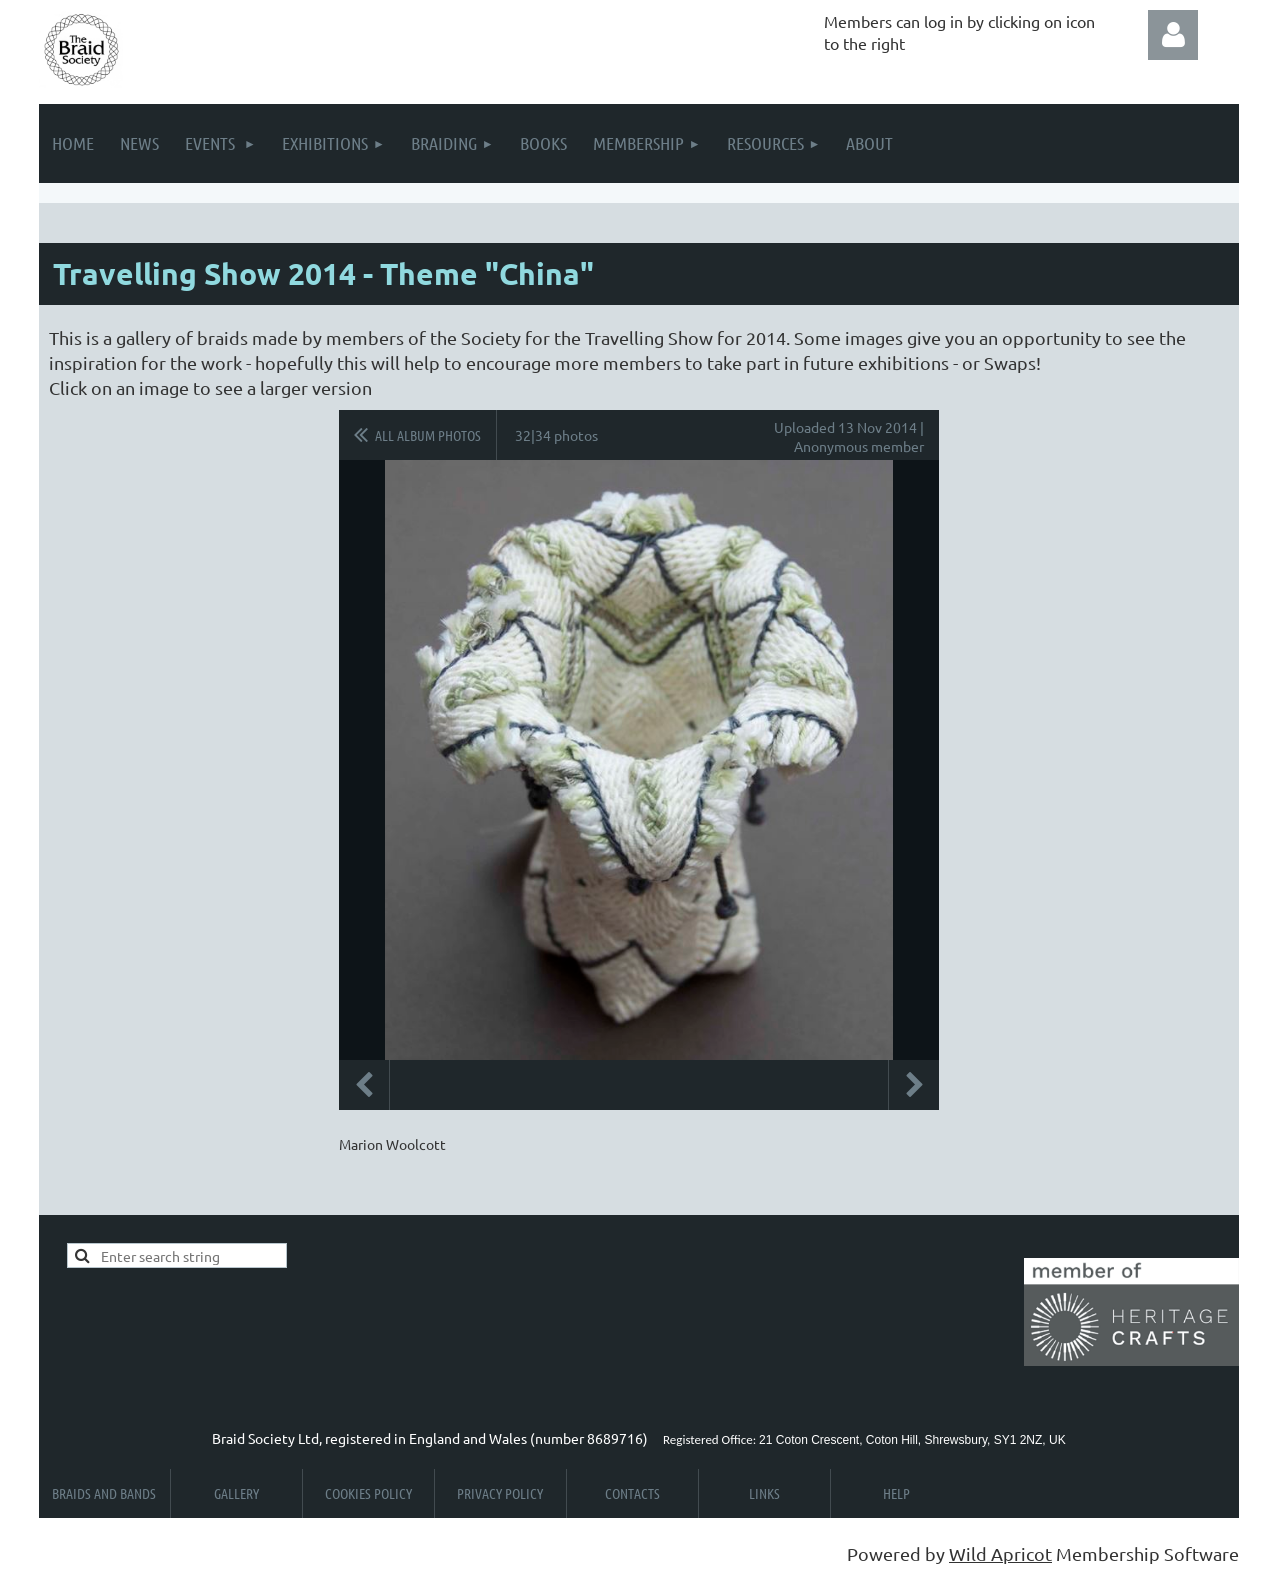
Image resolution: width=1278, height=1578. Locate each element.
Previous (364, 1085)
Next (914, 1085)
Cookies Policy (368, 1493)
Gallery (236, 1493)
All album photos (428, 435)
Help (896, 1493)
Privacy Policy (500, 1493)
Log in (1173, 35)
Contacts (632, 1493)
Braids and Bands (104, 1493)
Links (764, 1493)
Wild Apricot (1000, 1553)
